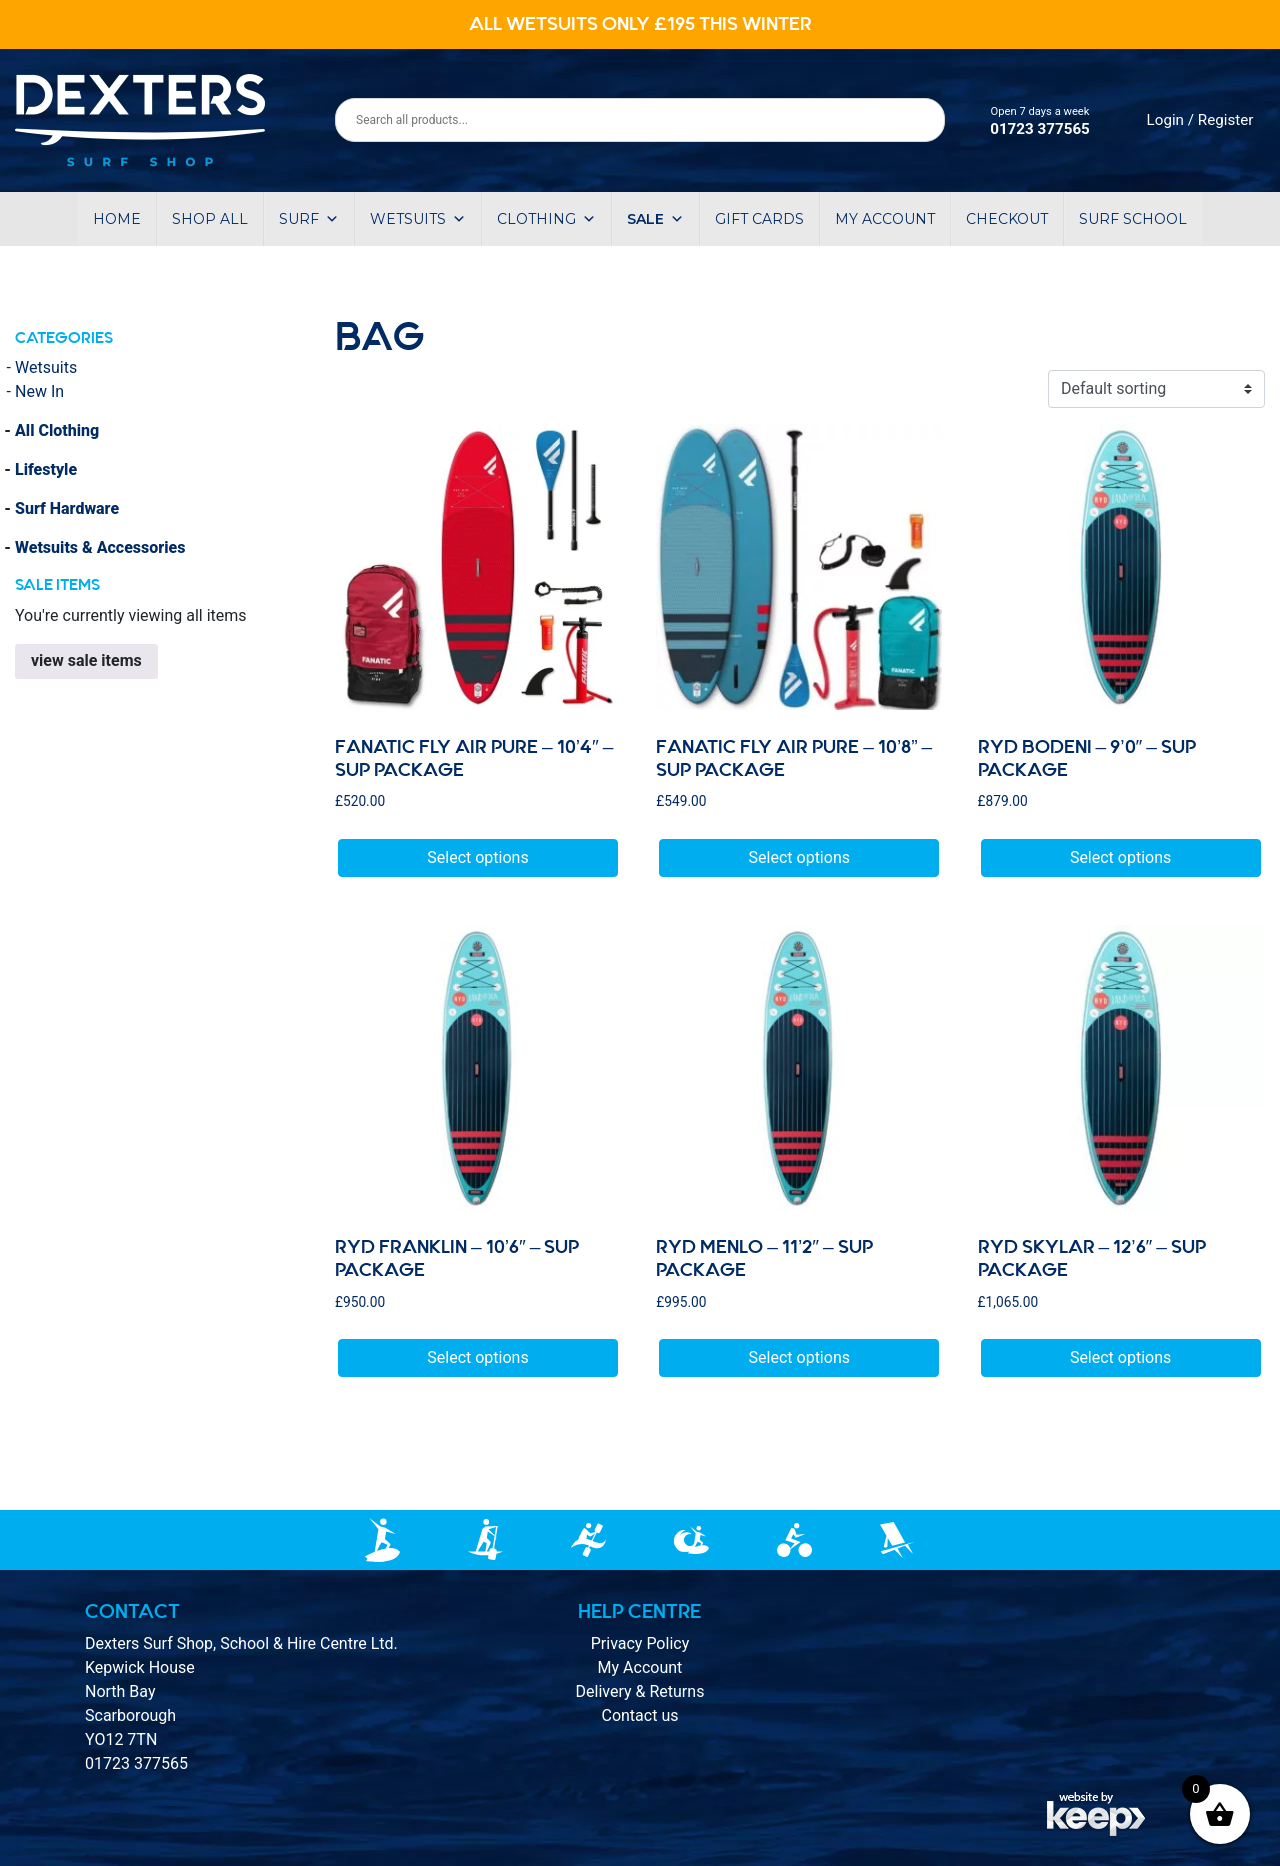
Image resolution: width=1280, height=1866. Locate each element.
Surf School (1133, 219)
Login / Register (1200, 120)
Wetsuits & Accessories (100, 547)
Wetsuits (418, 219)
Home (117, 219)
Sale (655, 219)
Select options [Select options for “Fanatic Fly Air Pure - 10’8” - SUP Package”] (799, 857)
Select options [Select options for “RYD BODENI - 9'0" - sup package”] (1120, 857)
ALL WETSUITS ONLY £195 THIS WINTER (640, 24)
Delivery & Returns (640, 1691)
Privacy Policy (640, 1643)
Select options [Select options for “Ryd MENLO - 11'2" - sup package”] (799, 1357)
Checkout (1007, 219)
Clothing (546, 219)
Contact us (639, 1715)
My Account (640, 1667)
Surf (309, 219)
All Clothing (57, 430)
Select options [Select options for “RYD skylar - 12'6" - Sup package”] (1120, 1357)
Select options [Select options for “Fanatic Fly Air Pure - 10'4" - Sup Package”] (477, 857)
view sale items (86, 660)
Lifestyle (46, 469)
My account (885, 219)
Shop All (210, 219)
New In (39, 391)
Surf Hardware (67, 508)
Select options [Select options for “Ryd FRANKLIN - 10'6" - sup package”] (477, 1357)
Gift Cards (759, 219)
